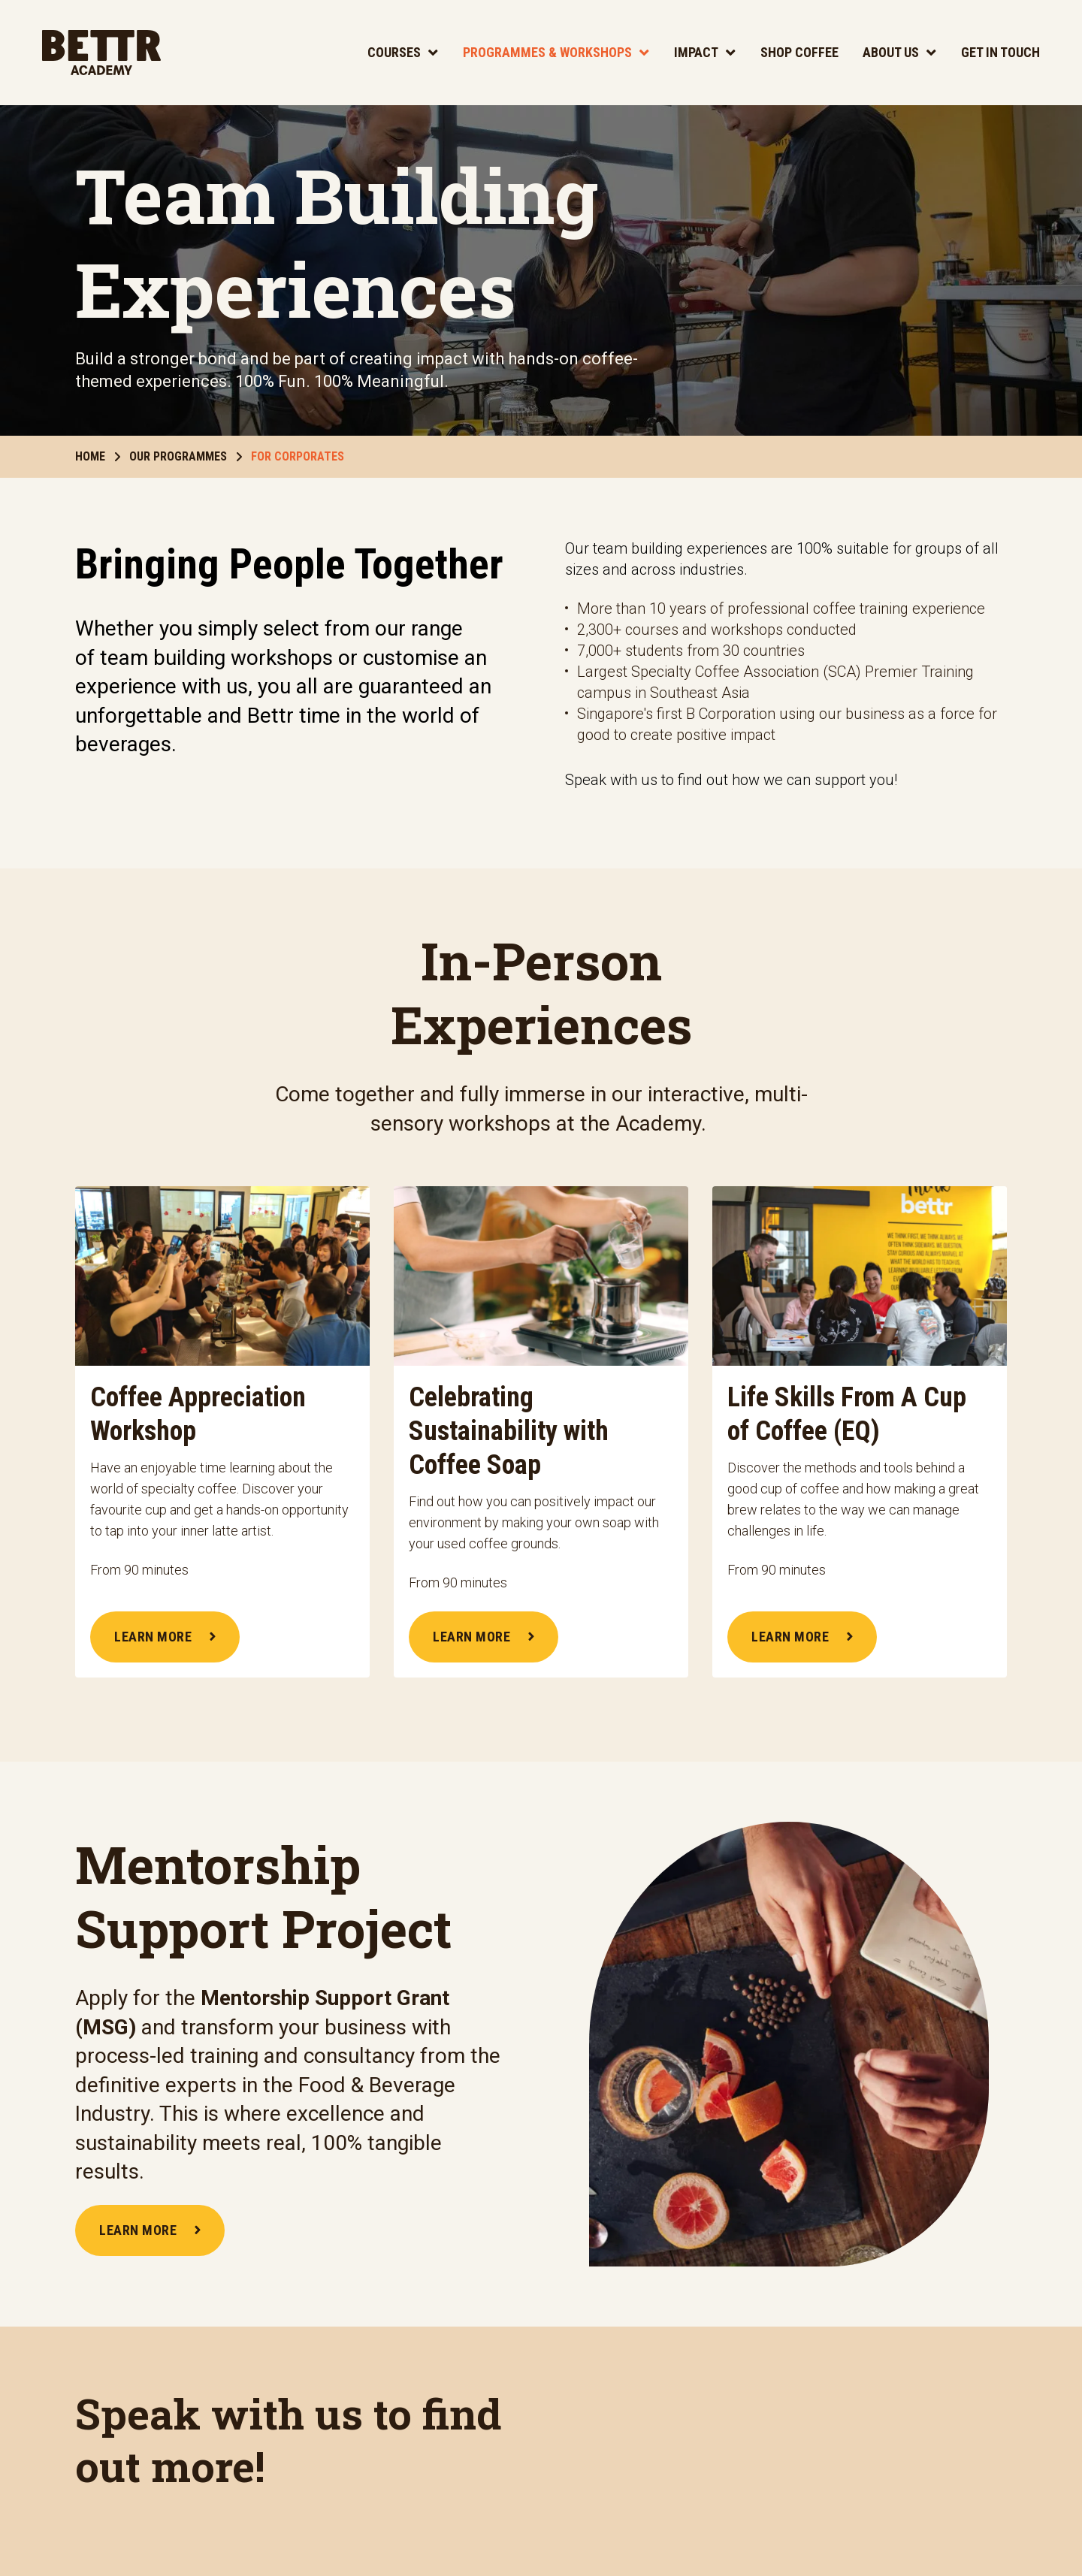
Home (97, 456)
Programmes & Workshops (547, 52)
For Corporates (297, 456)
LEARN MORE (165, 1636)
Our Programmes (185, 456)
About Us (891, 52)
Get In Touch (1000, 52)
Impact (696, 52)
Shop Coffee (799, 52)
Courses (394, 52)
